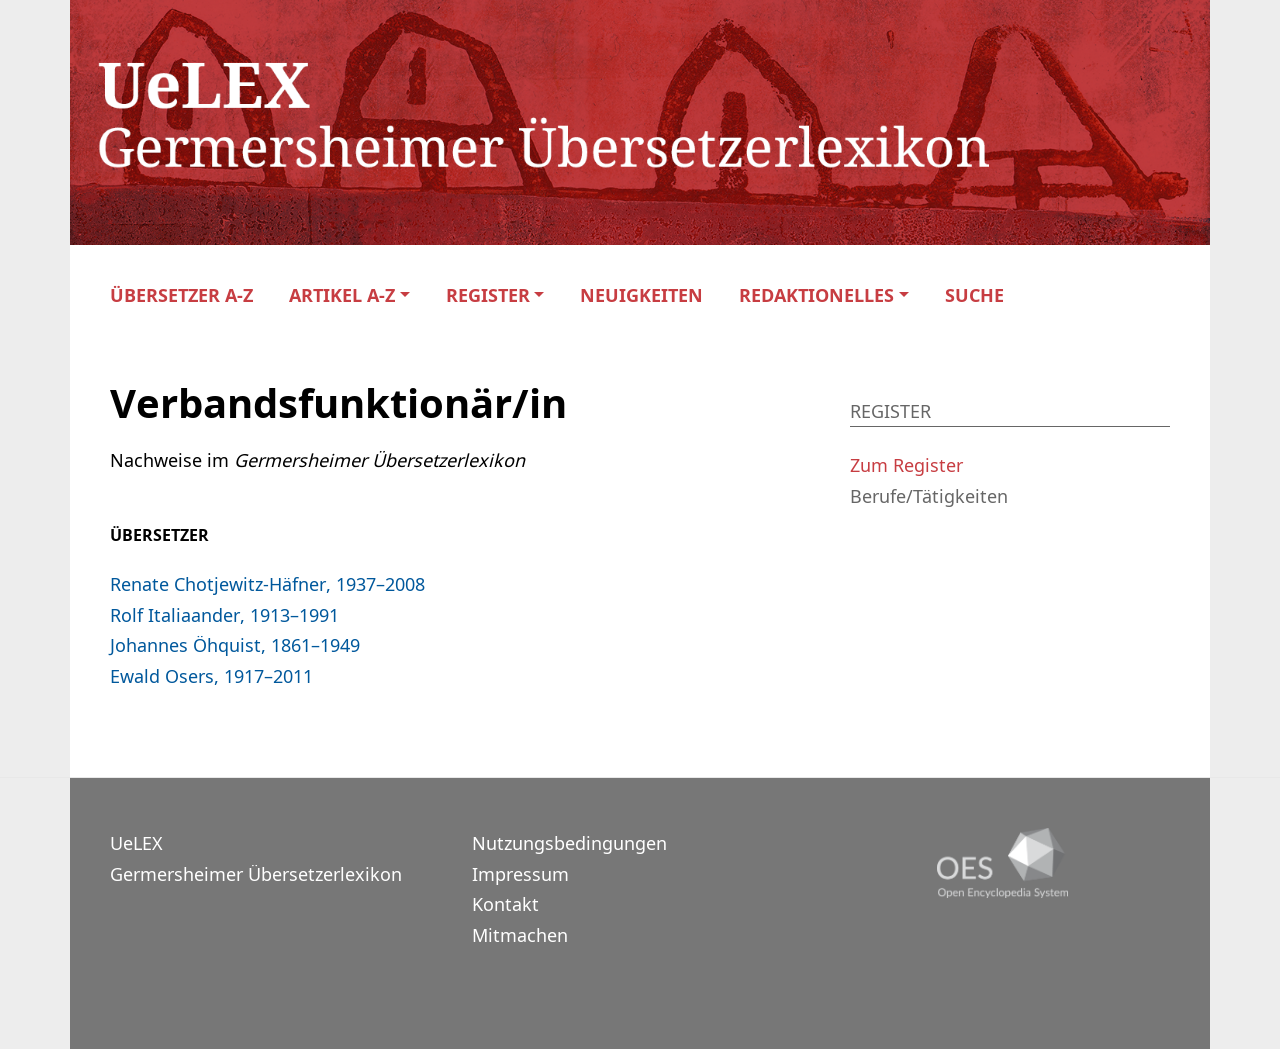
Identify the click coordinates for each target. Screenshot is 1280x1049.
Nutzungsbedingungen (569, 843)
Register (488, 295)
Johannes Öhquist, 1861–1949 (235, 645)
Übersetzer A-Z (181, 295)
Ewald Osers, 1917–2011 (211, 676)
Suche (974, 295)
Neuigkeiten (641, 295)
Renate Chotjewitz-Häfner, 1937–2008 (267, 584)
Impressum (520, 874)
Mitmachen (520, 935)
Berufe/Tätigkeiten (929, 496)
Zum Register (906, 465)
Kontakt (505, 904)
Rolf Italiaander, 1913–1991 (224, 615)
